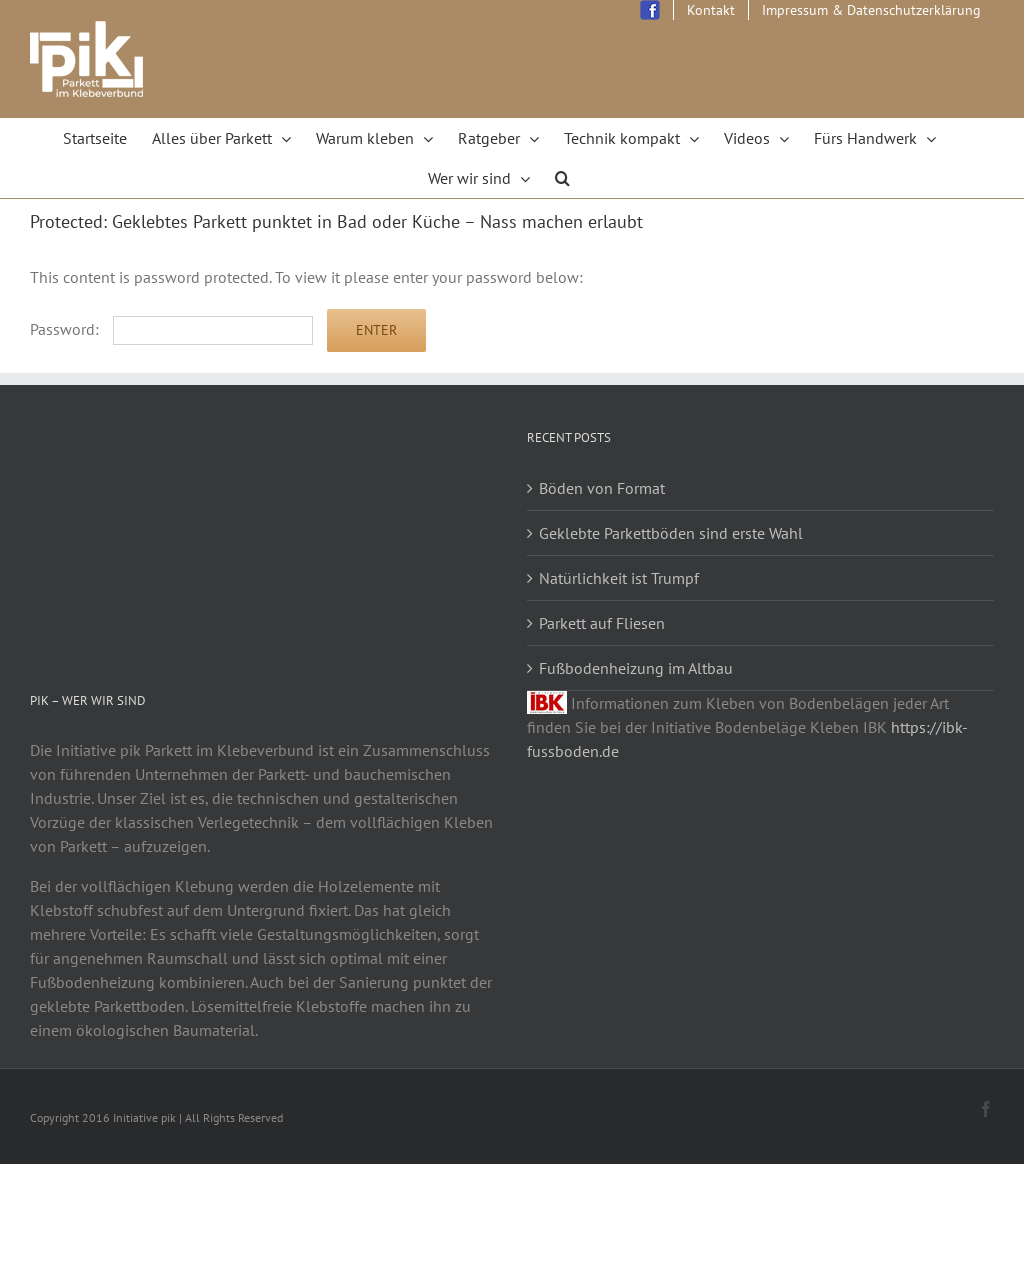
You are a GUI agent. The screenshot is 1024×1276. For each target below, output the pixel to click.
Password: (171, 329)
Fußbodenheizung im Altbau (636, 668)
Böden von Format (602, 488)
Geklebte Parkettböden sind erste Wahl (671, 533)
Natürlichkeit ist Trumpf (619, 578)
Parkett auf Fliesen (602, 623)
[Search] (563, 178)
